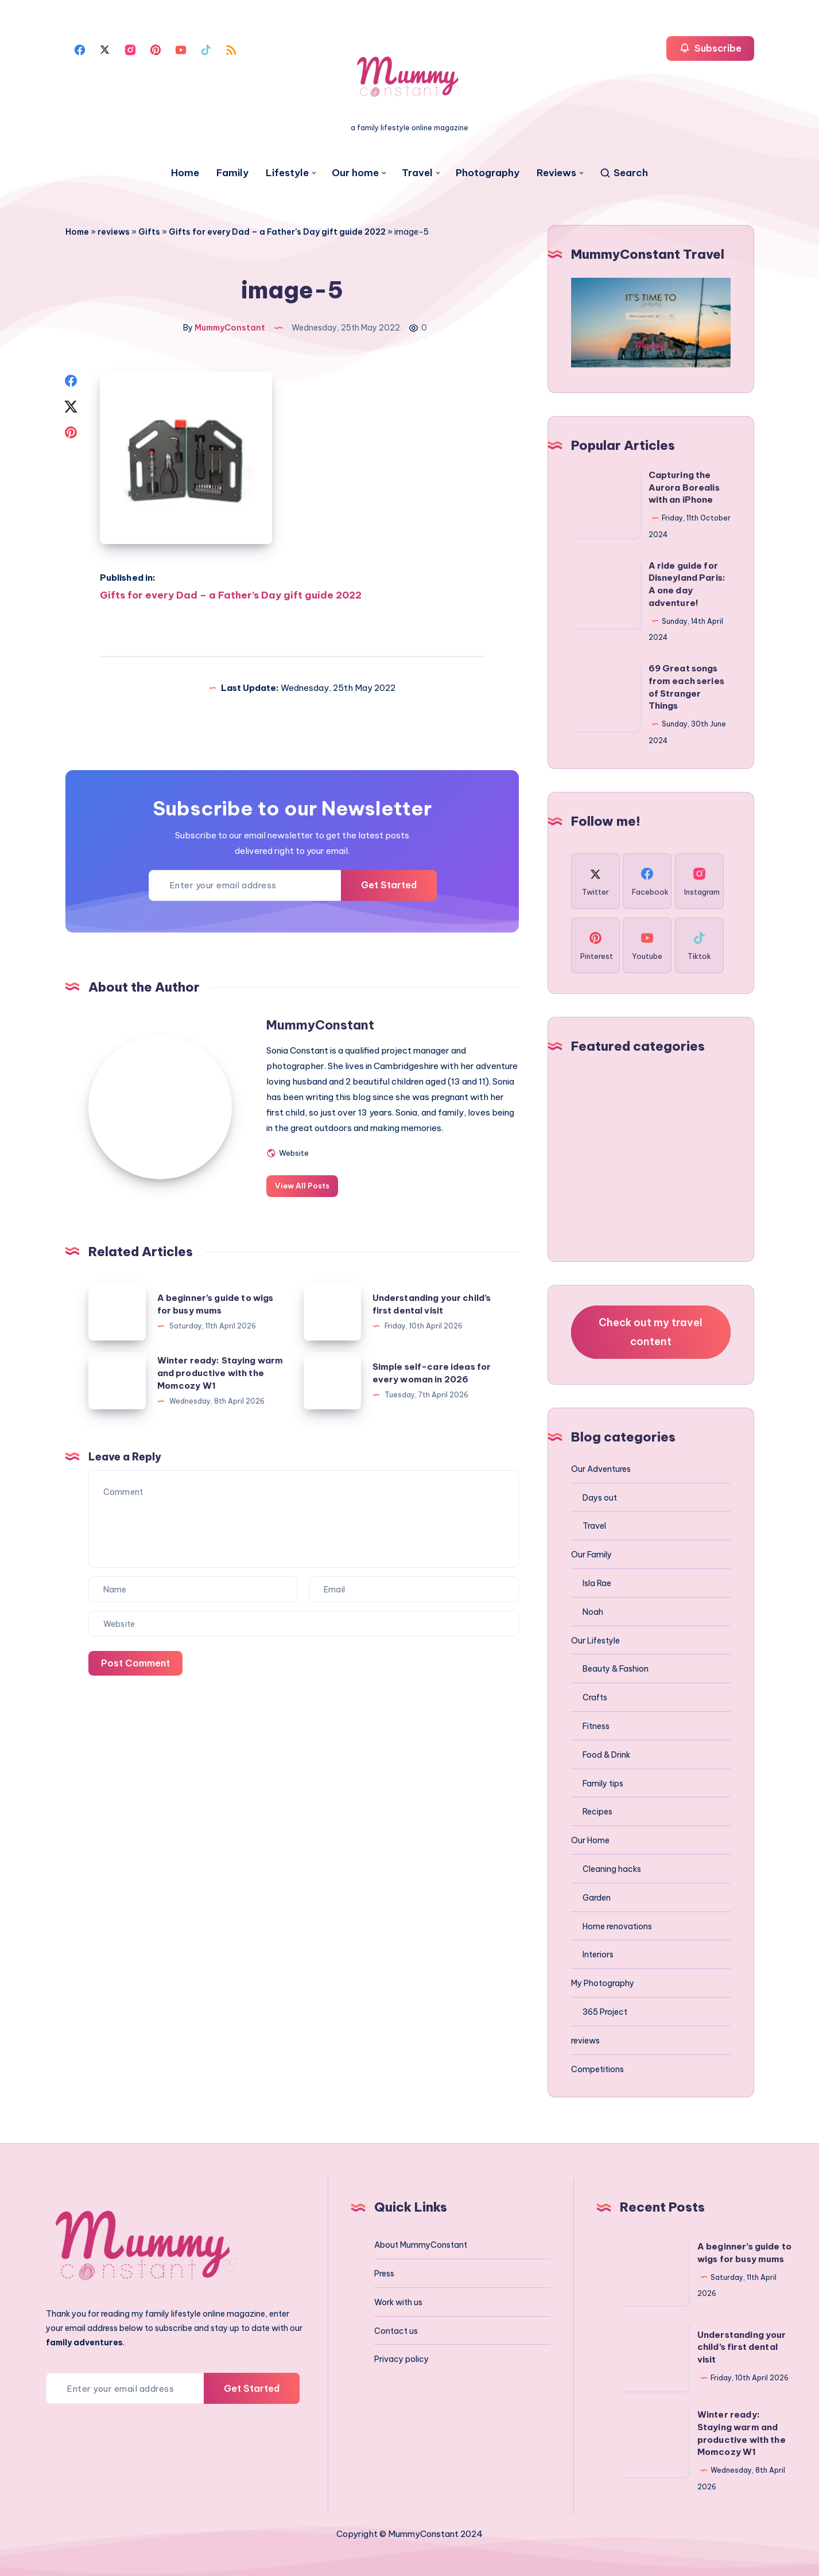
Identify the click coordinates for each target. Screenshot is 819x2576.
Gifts (149, 232)
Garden (597, 1898)
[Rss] (231, 48)
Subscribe (710, 48)
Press (384, 2273)
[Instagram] (130, 48)
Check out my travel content (650, 1331)
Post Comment (135, 1663)
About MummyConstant (420, 2245)
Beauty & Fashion (616, 1669)
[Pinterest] (155, 48)
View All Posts (302, 1185)
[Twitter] (105, 48)
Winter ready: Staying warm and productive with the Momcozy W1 (220, 1373)
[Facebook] (79, 48)
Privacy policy (401, 2359)
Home (185, 173)
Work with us (398, 2302)
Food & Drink (606, 1755)
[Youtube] (180, 48)
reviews (114, 232)
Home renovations (617, 1926)
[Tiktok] (206, 48)
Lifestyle (287, 173)
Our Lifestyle (595, 1640)
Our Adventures (601, 1469)
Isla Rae (597, 1583)
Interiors (598, 1954)
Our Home (590, 1840)
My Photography (602, 1983)
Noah (593, 1612)
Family (232, 173)
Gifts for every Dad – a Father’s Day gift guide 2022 (277, 232)
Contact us (396, 2331)
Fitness (596, 1726)
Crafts (595, 1697)
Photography (487, 173)
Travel (417, 173)
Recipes (597, 1811)
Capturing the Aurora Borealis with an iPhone (684, 487)
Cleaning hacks (612, 1869)
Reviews (556, 173)
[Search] (623, 173)
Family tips (603, 1783)
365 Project (605, 2012)
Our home (355, 173)
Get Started (389, 885)
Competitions (597, 2069)
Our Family (591, 1554)
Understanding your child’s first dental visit (741, 2347)
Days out (600, 1498)
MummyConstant (320, 1025)
